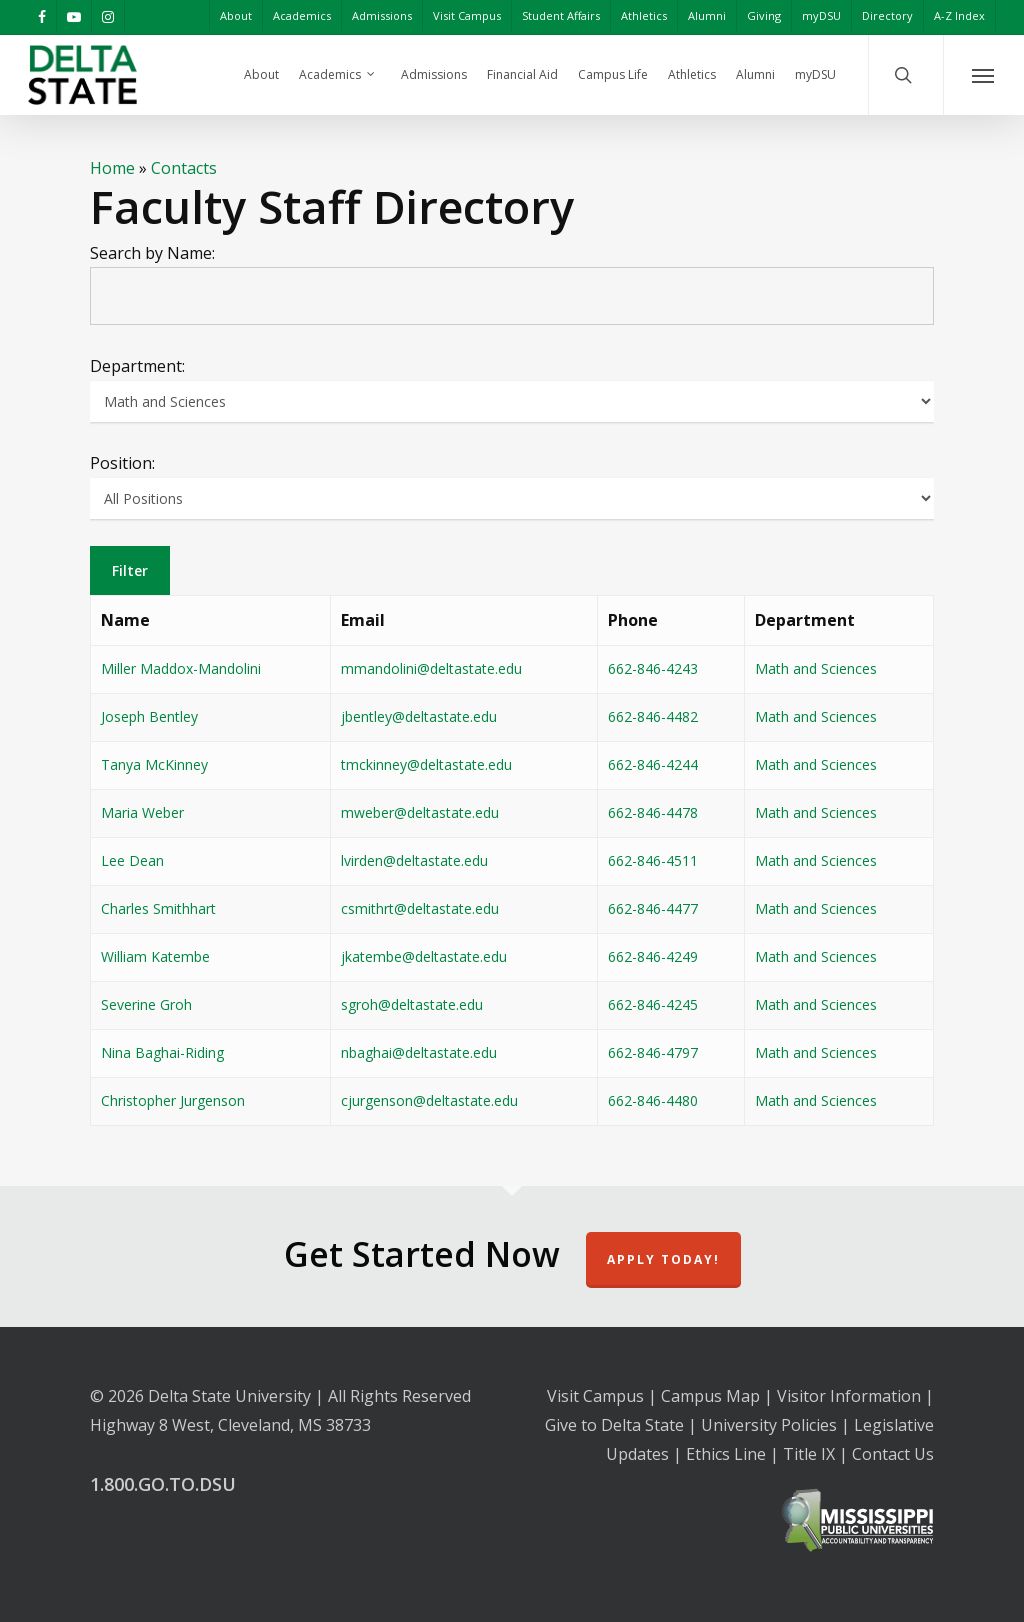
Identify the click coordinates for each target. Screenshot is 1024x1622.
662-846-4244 (653, 764)
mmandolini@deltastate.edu (431, 668)
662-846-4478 (653, 812)
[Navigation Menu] (983, 75)
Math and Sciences (816, 668)
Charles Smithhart (158, 908)
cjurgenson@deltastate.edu (429, 1100)
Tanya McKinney (154, 764)
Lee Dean (132, 860)
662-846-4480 (653, 1100)
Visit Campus (595, 1396)
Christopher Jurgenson (173, 1100)
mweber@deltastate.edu (420, 812)
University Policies (769, 1425)
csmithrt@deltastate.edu (420, 908)
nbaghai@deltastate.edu (419, 1052)
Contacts (184, 168)
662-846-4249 (653, 956)
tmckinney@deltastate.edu (426, 764)
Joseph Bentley (149, 716)
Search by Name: (152, 253)
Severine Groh (146, 1004)
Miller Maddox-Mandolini (181, 668)
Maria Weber (142, 812)
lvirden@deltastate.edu (414, 860)
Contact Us (893, 1454)
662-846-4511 (653, 860)
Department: (137, 366)
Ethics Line (726, 1454)
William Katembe (155, 956)
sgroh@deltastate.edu (412, 1004)
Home (112, 168)
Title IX (809, 1454)
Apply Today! (663, 1259)
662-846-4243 (653, 668)
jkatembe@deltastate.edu (424, 956)
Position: (122, 463)
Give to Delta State (614, 1425)
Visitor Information (849, 1396)
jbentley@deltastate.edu (419, 716)
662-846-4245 (653, 1004)
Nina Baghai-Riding (162, 1052)
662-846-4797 (653, 1052)
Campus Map (710, 1396)
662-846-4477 (653, 908)
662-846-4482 (653, 716)
